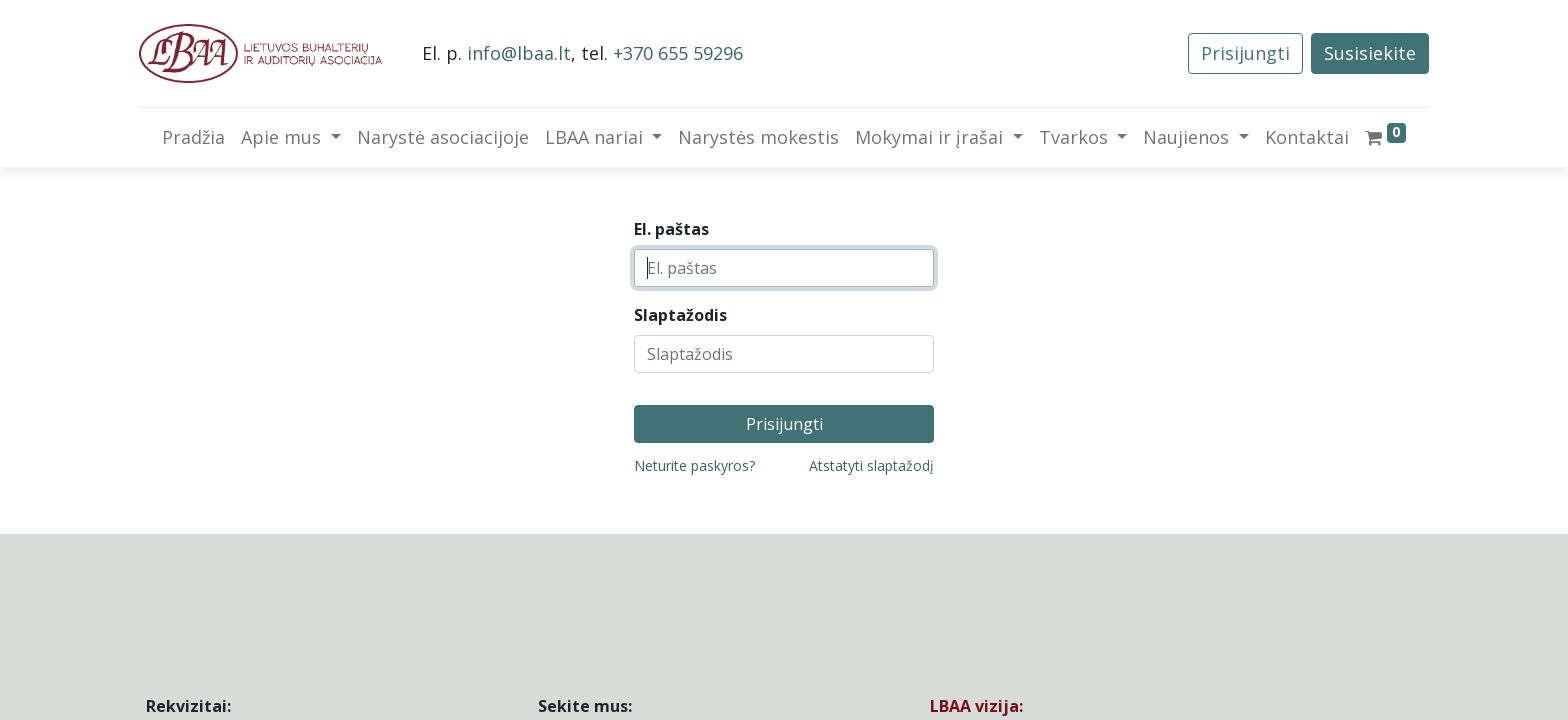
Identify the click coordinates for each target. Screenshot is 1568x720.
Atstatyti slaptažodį (871, 465)
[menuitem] (193, 137)
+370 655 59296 (678, 53)
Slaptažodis (680, 315)
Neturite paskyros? (694, 465)
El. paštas (671, 229)
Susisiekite (1370, 53)
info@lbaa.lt (519, 53)
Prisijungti (1245, 53)
